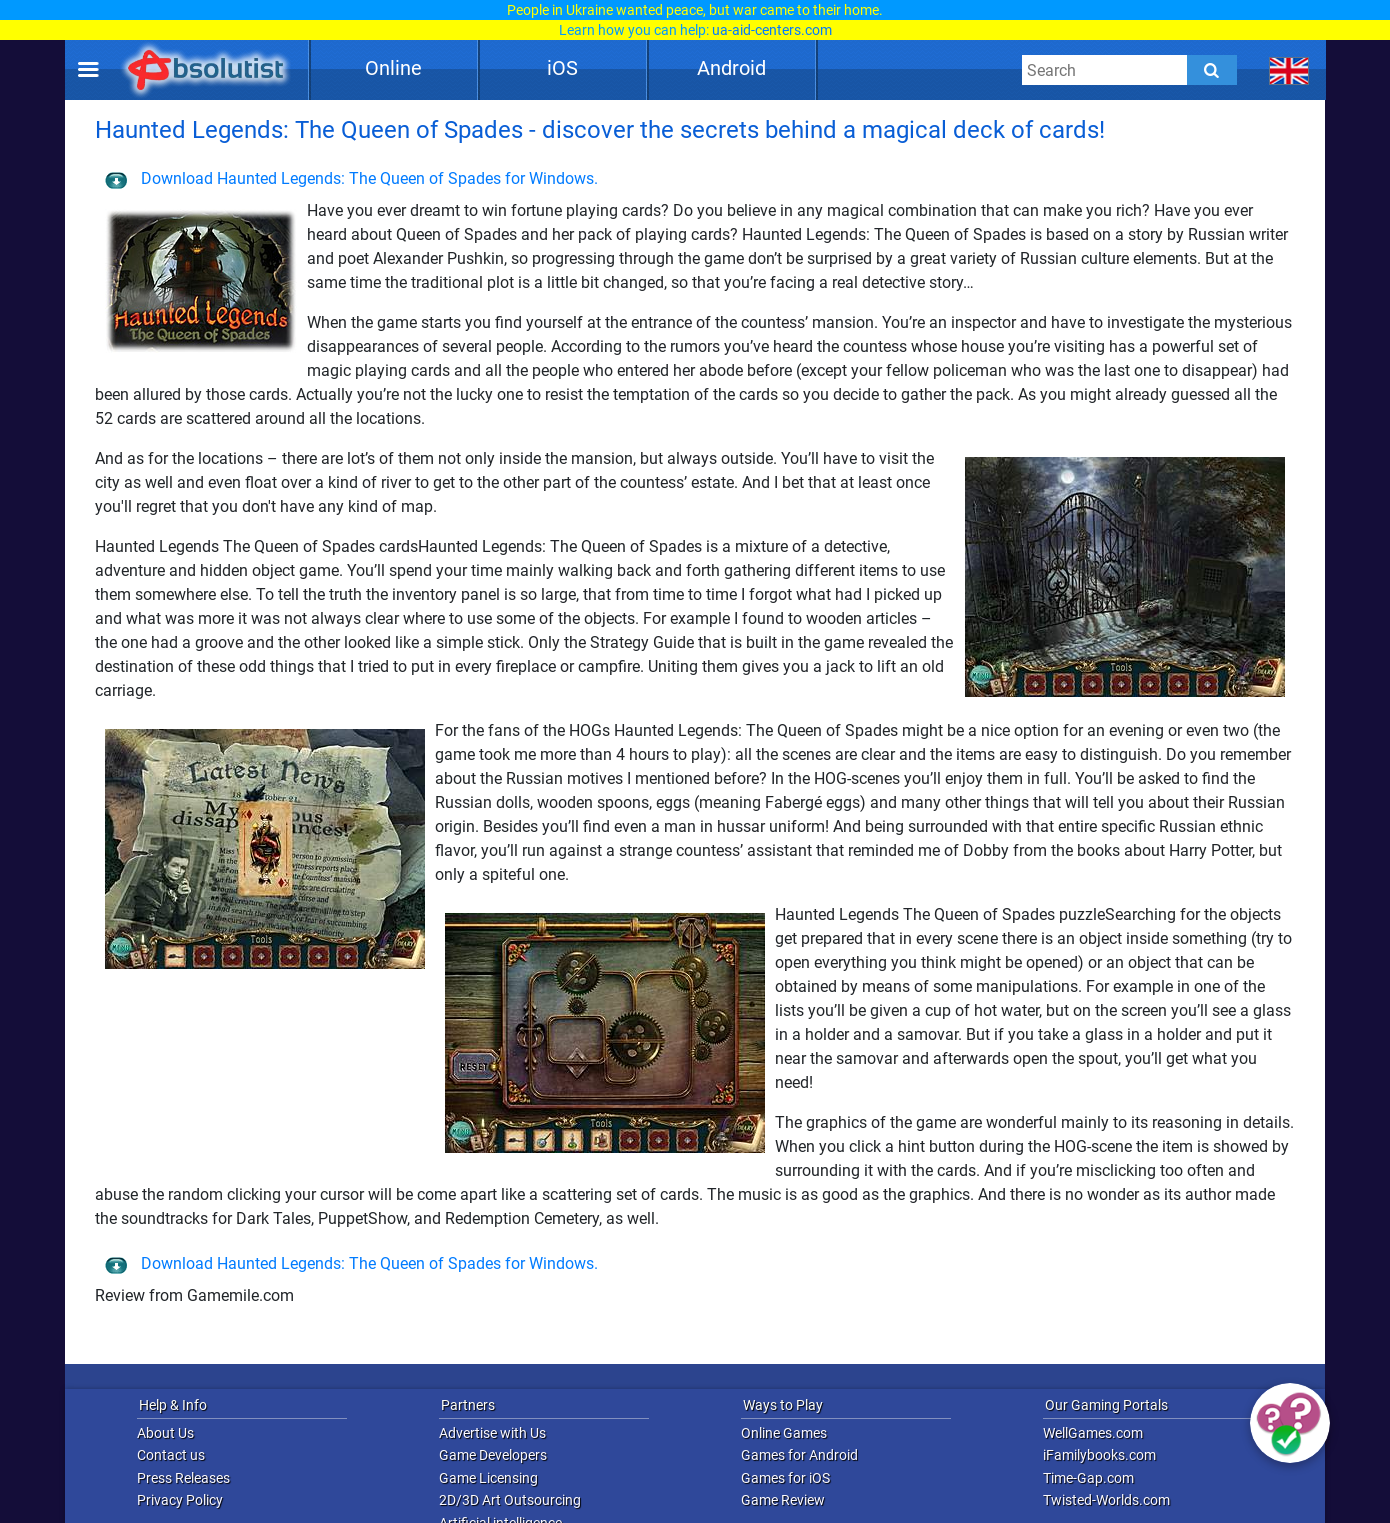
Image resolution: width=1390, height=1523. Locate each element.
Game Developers (493, 1455)
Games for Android (799, 1455)
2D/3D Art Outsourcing (510, 1500)
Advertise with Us (492, 1433)
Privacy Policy (180, 1500)
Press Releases (183, 1478)
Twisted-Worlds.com (1106, 1500)
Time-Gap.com (1088, 1478)
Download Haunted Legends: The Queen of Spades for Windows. (351, 178)
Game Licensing (488, 1478)
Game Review (783, 1500)
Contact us (171, 1455)
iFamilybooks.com (1099, 1455)
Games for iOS (785, 1478)
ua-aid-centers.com (772, 30)
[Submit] (1212, 70)
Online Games (784, 1433)
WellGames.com (1093, 1433)
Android (731, 68)
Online (393, 68)
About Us (165, 1433)
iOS (562, 68)
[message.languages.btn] (1289, 70)
